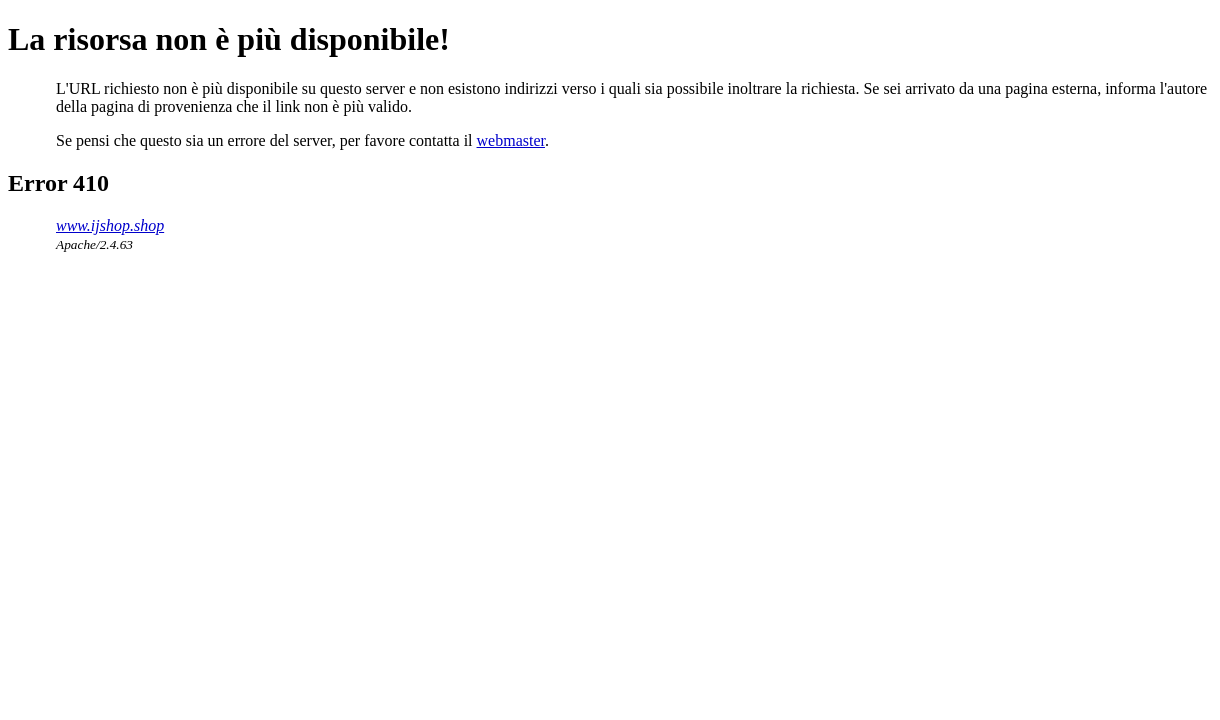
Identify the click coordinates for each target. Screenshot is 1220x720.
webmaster (511, 140)
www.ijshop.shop (110, 225)
